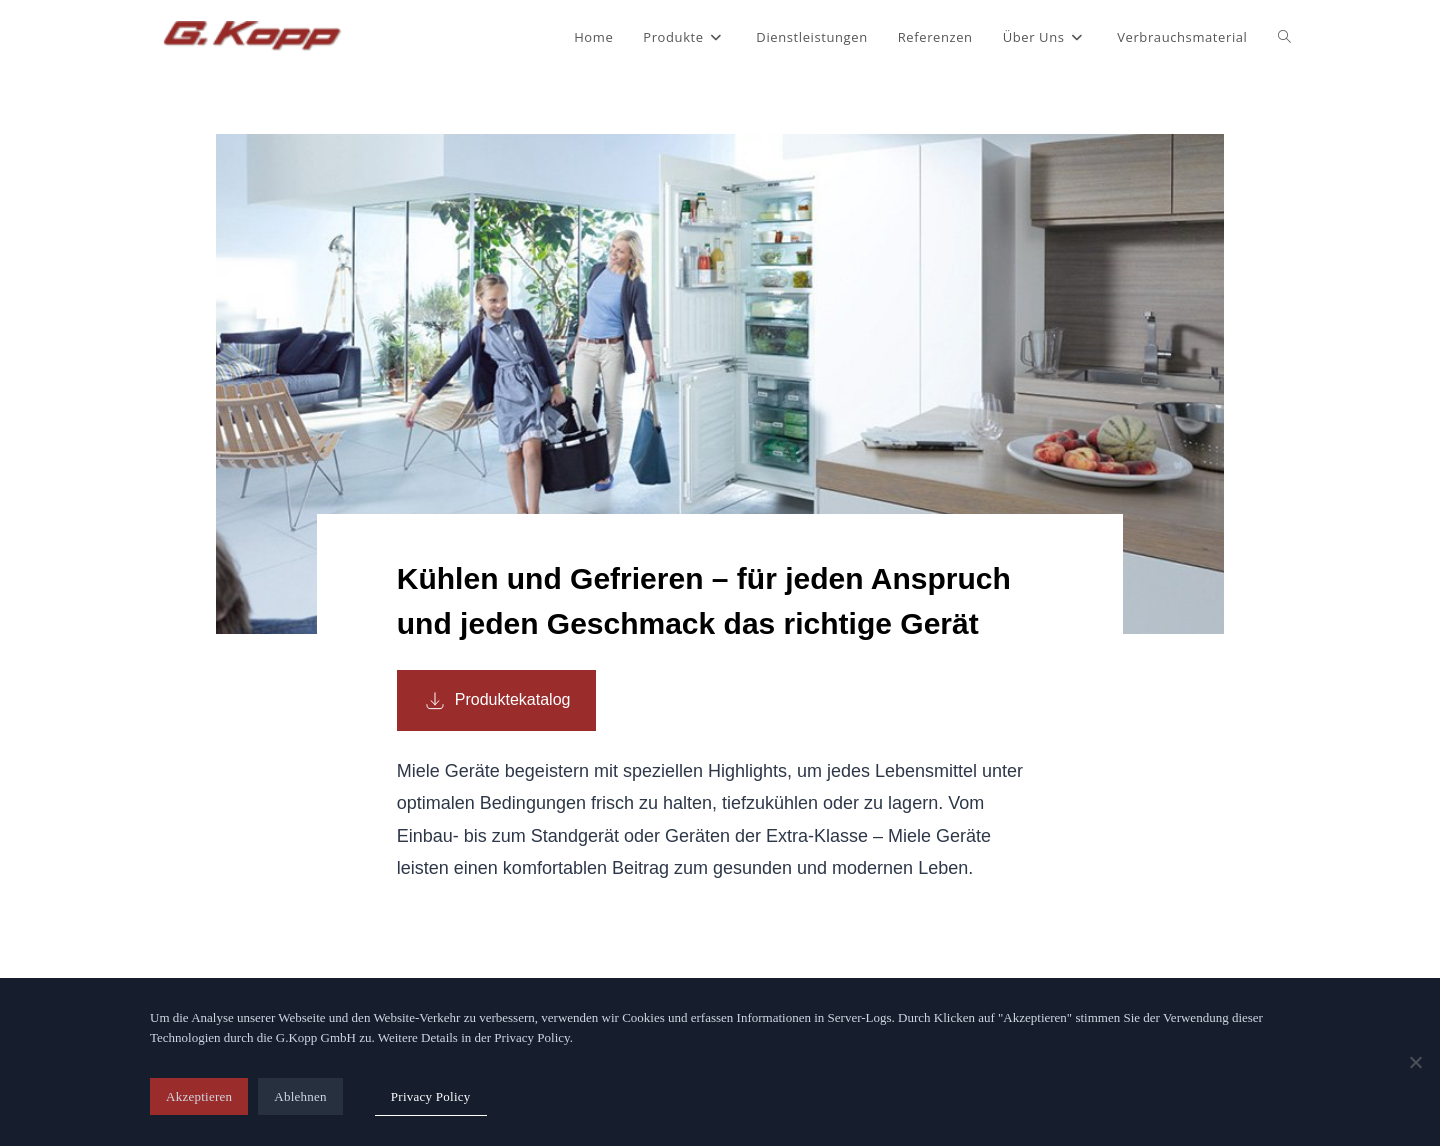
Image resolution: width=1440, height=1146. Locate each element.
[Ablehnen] (1415, 1062)
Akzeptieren (199, 1096)
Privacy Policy (431, 1096)
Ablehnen (300, 1096)
